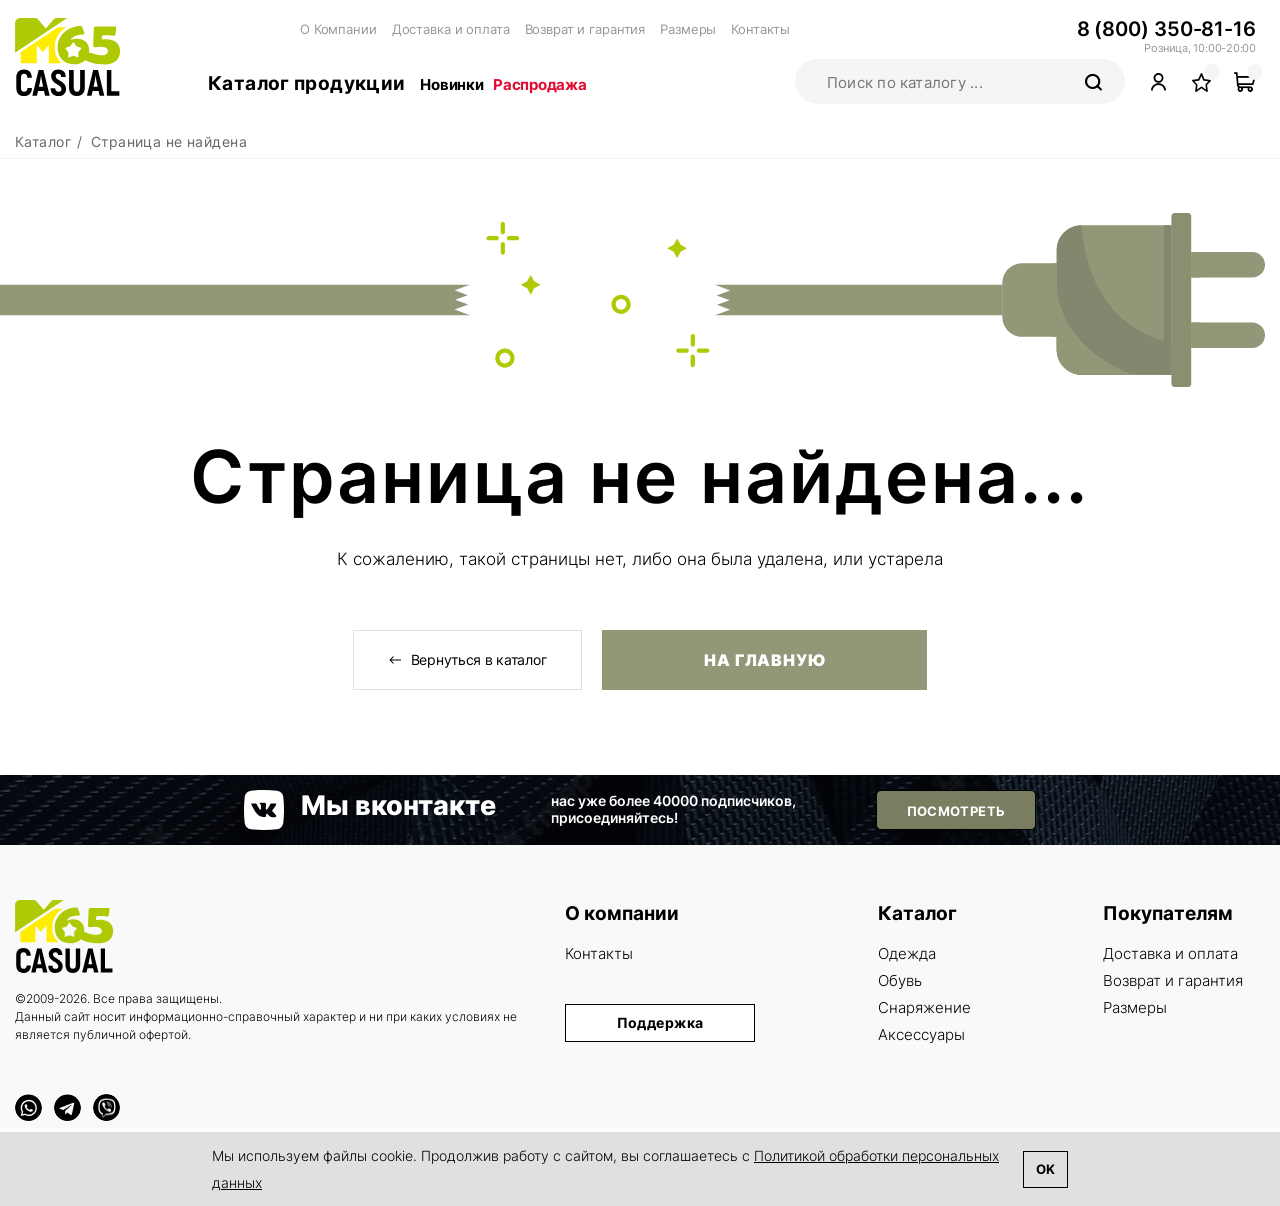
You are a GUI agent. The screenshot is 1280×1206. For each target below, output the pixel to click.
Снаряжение (924, 1007)
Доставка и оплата (451, 29)
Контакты (760, 29)
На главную (765, 660)
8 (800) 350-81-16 (1166, 29)
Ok (1045, 1169)
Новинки (451, 84)
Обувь (900, 980)
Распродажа (539, 84)
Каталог (917, 913)
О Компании (338, 29)
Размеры (688, 29)
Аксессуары (921, 1034)
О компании (622, 913)
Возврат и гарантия (585, 29)
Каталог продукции (306, 83)
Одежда (907, 953)
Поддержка (660, 1022)
